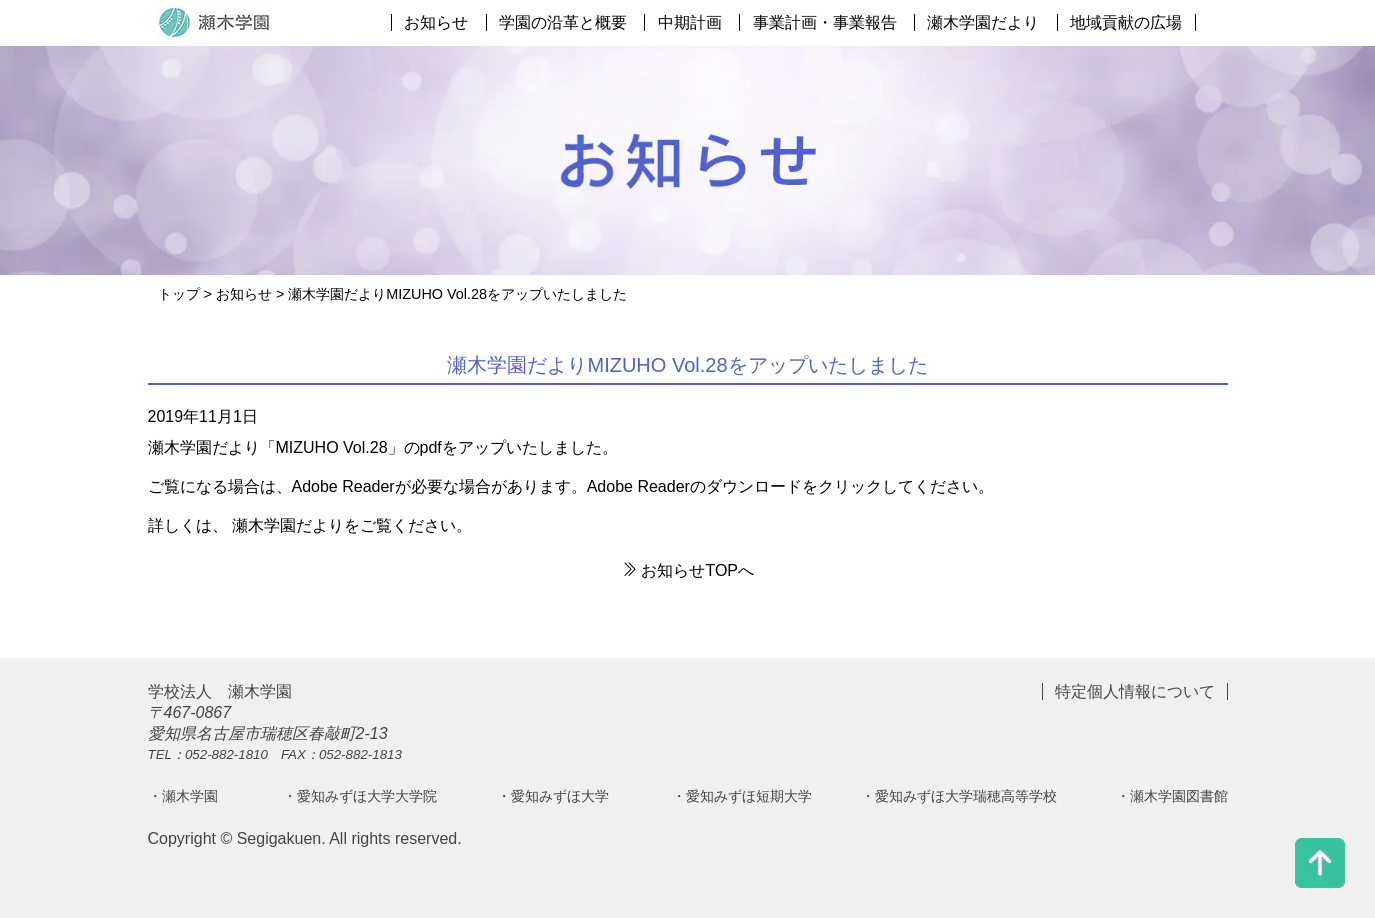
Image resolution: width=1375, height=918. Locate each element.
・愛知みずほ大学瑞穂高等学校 (959, 796)
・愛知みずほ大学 (553, 796)
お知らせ (436, 22)
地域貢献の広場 (1126, 22)
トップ (179, 294)
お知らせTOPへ (687, 570)
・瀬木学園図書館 (1172, 796)
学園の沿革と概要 (563, 22)
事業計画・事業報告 (825, 22)
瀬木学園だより (983, 22)
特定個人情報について (1135, 691)
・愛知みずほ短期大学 (742, 796)
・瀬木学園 (183, 796)
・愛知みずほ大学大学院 (360, 796)
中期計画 (690, 22)
